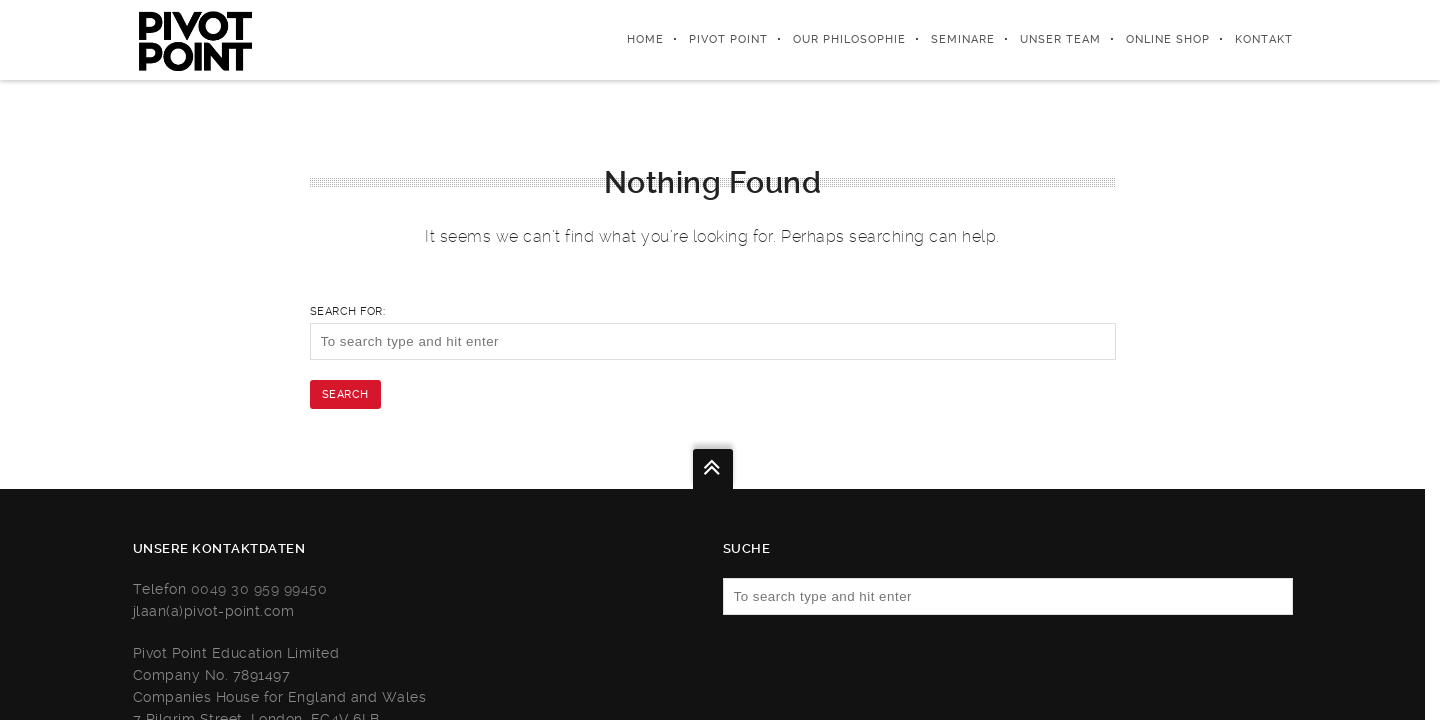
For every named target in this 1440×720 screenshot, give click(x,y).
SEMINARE (963, 39)
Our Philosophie (849, 39)
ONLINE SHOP (1168, 39)
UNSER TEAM (1060, 39)
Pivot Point (728, 39)
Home (645, 39)
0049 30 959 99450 (259, 589)
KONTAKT (1264, 39)
